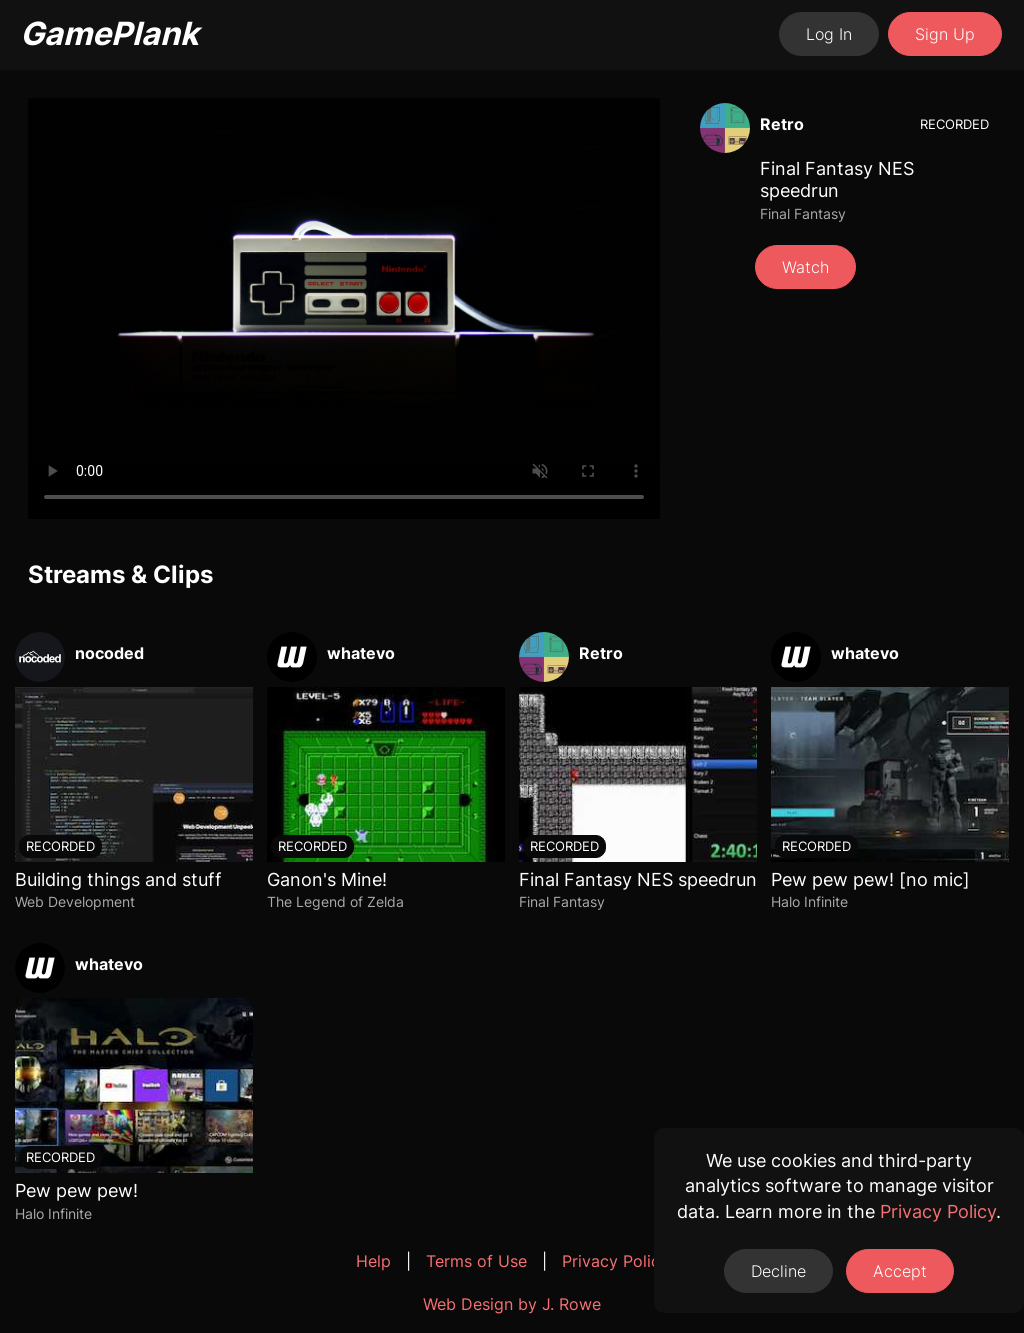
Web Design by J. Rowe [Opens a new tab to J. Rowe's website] (512, 1304)
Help (373, 1261)
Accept (900, 1271)
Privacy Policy (615, 1261)
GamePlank (109, 33)
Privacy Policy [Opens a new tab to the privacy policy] (938, 1211)
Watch (805, 267)
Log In (829, 34)
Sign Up (945, 34)
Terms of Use (476, 1261)
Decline (778, 1271)
